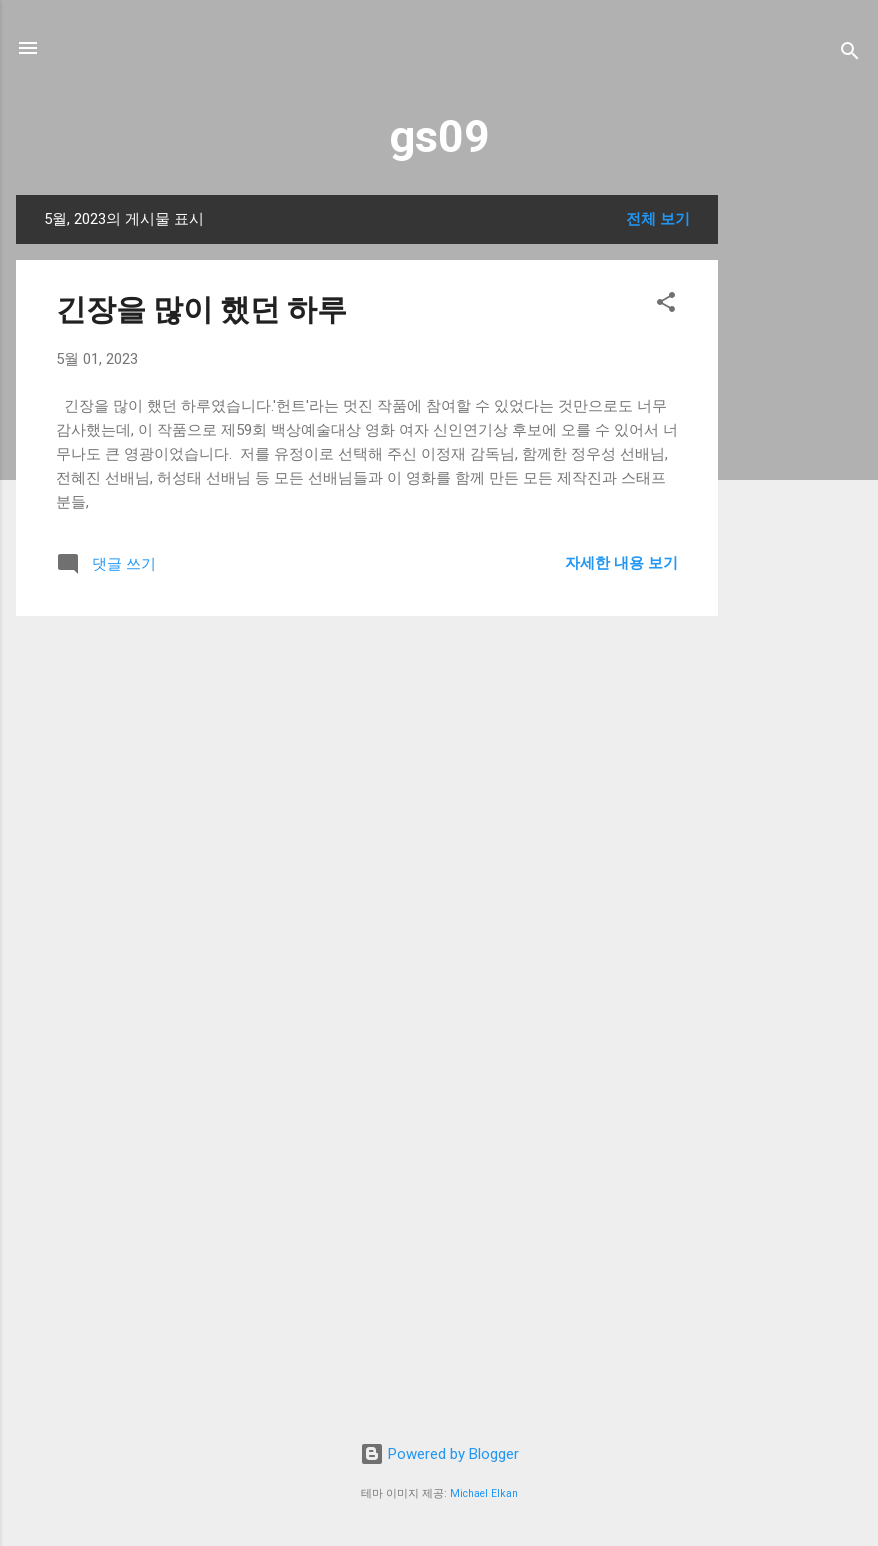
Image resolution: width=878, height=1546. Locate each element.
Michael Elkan (484, 1493)
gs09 (439, 136)
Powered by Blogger (439, 1454)
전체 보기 (658, 219)
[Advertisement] (798, 495)
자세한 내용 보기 (621, 563)
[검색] (850, 54)
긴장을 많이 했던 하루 (201, 309)
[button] (666, 305)
